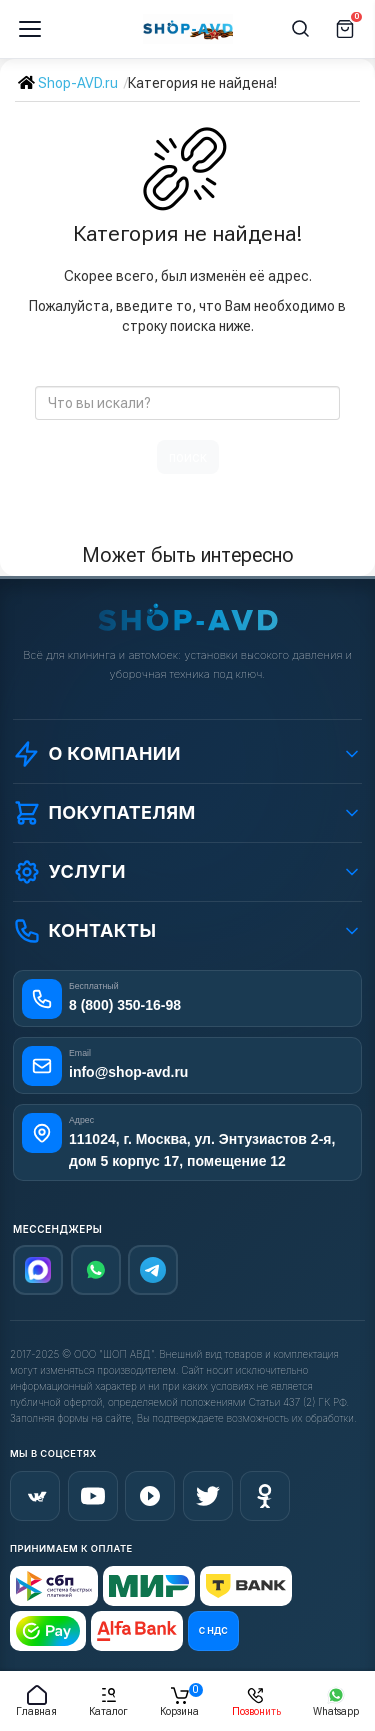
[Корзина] (345, 29)
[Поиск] (301, 29)
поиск (188, 457)
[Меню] (30, 29)
